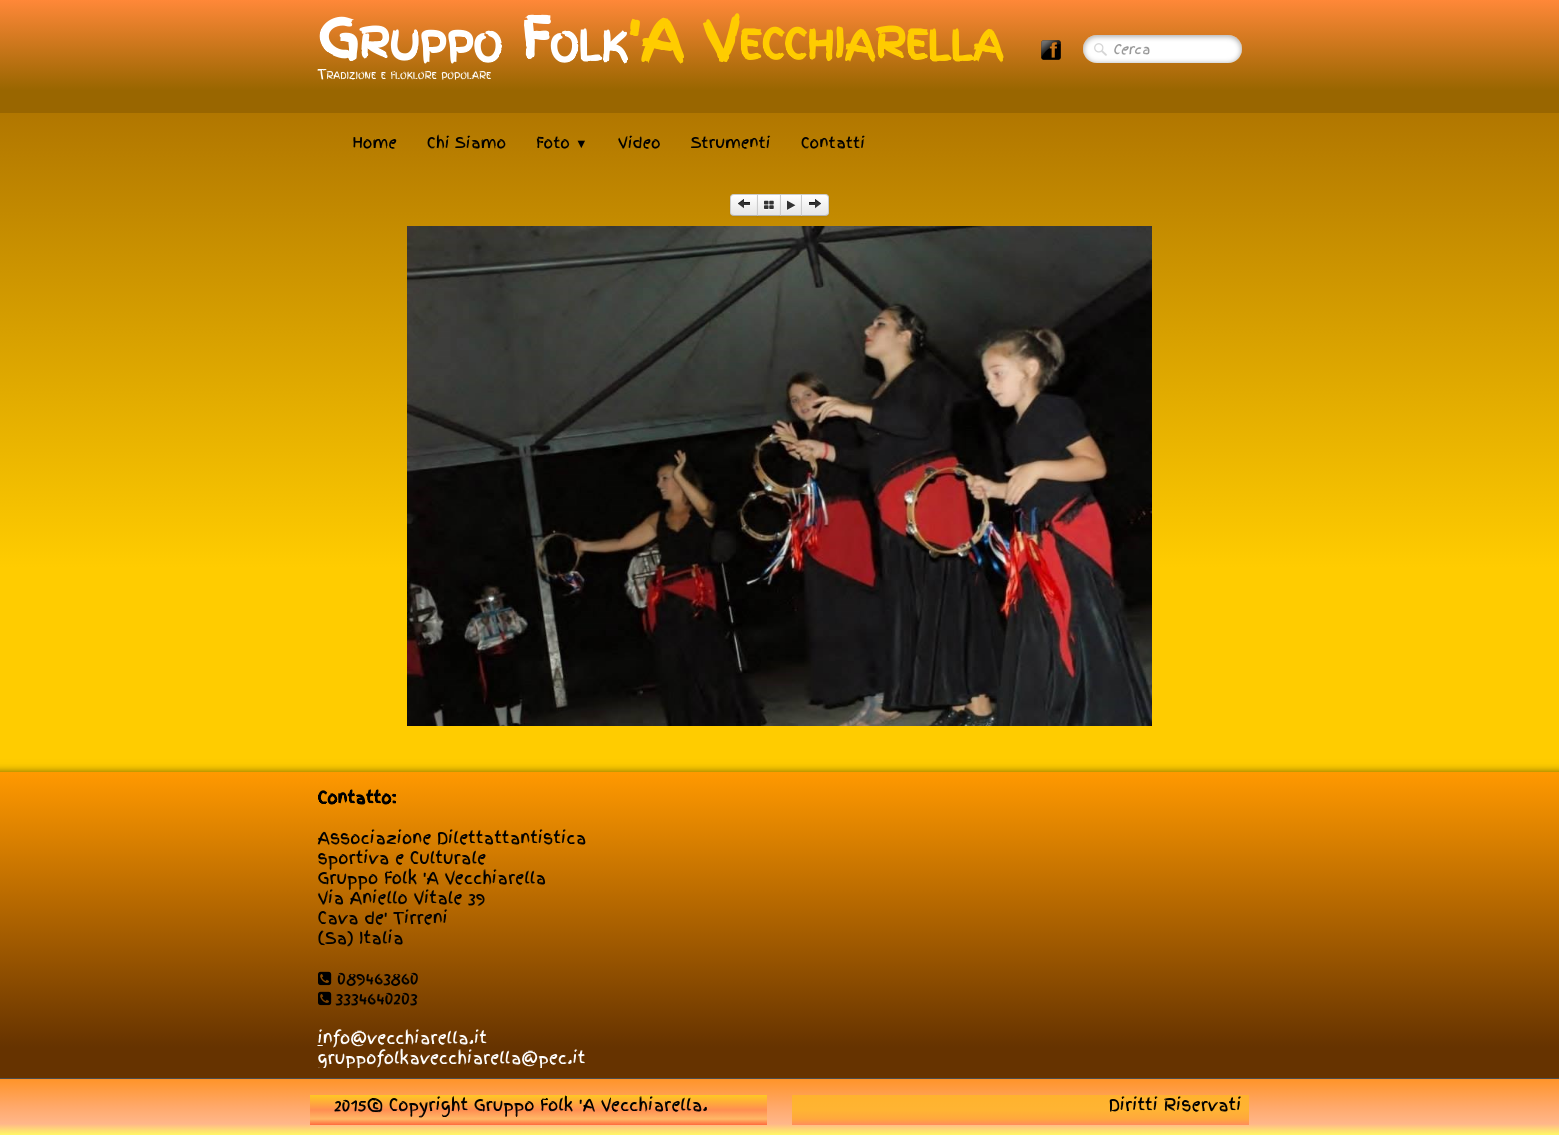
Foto (562, 143)
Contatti (833, 143)
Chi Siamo (466, 143)
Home (375, 143)
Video (639, 143)
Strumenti (731, 143)
